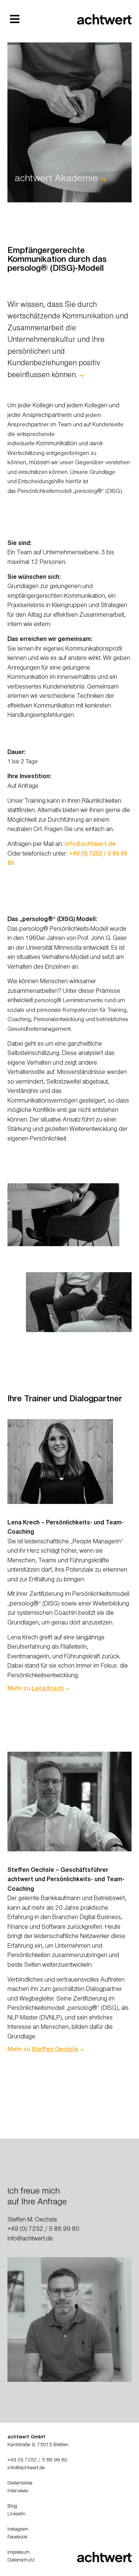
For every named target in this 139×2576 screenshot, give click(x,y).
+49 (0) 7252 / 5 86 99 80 (43, 2230)
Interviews (17, 2491)
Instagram (17, 2529)
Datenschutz (20, 2560)
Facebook (17, 2537)
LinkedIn (16, 2514)
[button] (14, 19)
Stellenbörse (19, 2483)
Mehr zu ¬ (38, 1689)
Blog (12, 2506)
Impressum (18, 2553)
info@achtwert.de (90, 845)
